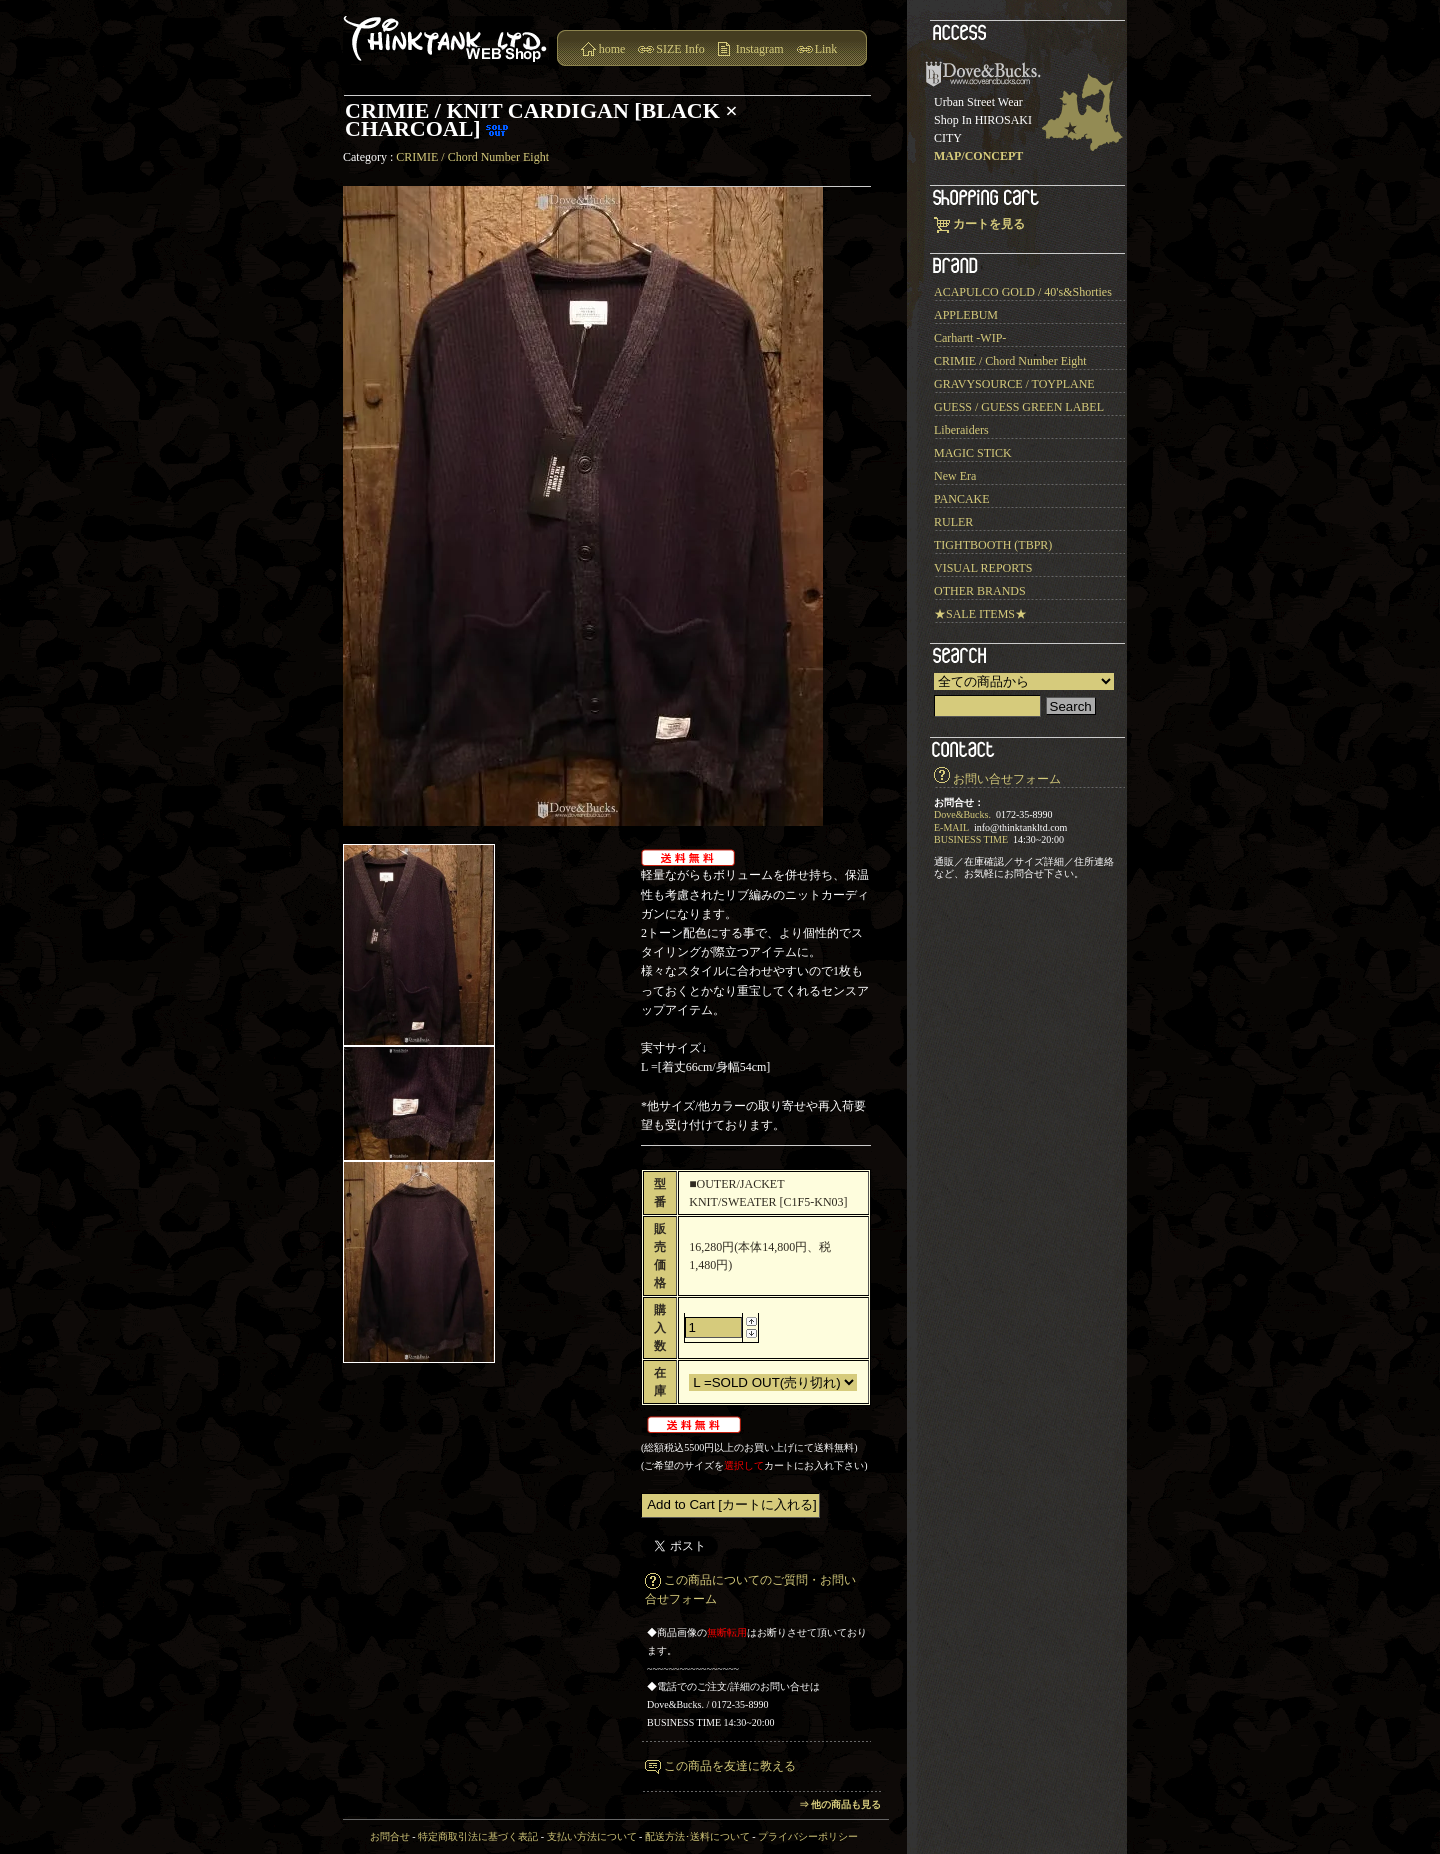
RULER (953, 522)
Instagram (760, 49)
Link (826, 49)
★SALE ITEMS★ (980, 614)
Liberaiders (961, 430)
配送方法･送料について (697, 1836)
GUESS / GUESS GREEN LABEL (1019, 407)
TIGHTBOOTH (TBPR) (993, 545)
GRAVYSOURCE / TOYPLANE (1014, 384)
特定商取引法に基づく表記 (478, 1836)
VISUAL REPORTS (983, 568)
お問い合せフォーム (1007, 779)
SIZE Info (680, 49)
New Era (955, 476)
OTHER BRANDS (980, 591)
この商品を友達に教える (730, 1766)
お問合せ (390, 1836)
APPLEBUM (966, 315)
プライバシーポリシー (808, 1836)
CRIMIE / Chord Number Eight (472, 157)
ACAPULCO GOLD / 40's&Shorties (1023, 292)
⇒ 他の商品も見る (840, 1804)
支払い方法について (592, 1836)
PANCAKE (962, 499)
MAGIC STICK (973, 453)
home (612, 49)
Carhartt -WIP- (970, 338)
